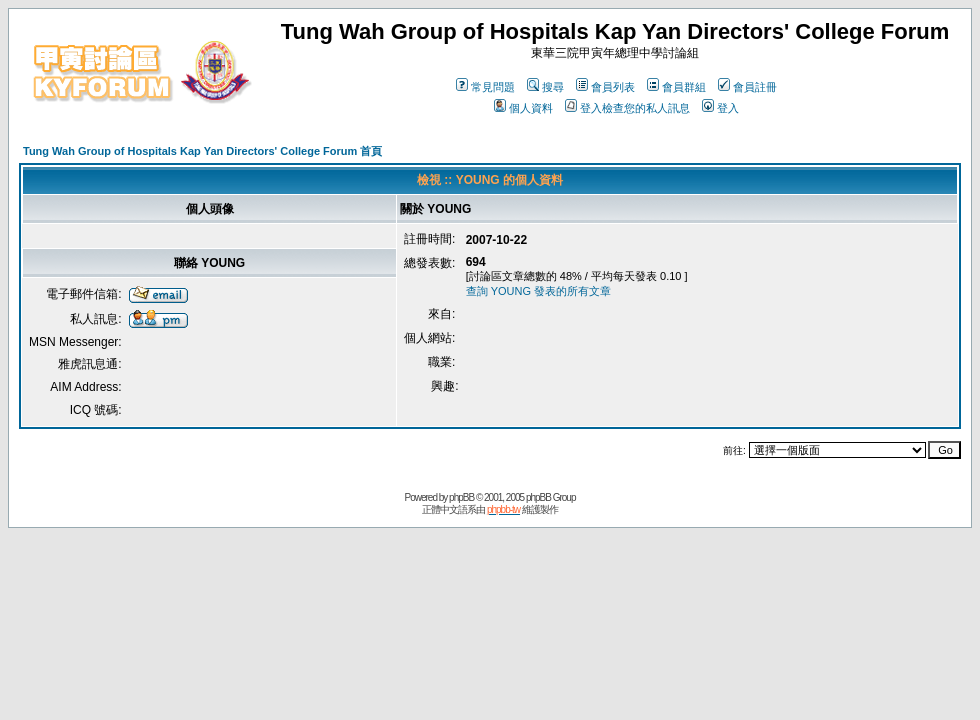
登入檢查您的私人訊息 (627, 108)
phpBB (461, 497)
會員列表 (605, 87)
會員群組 (676, 87)
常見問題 (485, 87)
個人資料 (523, 108)
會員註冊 (747, 87)
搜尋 (545, 87)
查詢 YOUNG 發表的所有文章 (538, 291)
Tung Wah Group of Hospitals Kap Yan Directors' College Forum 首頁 (202, 151)
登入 (720, 108)
